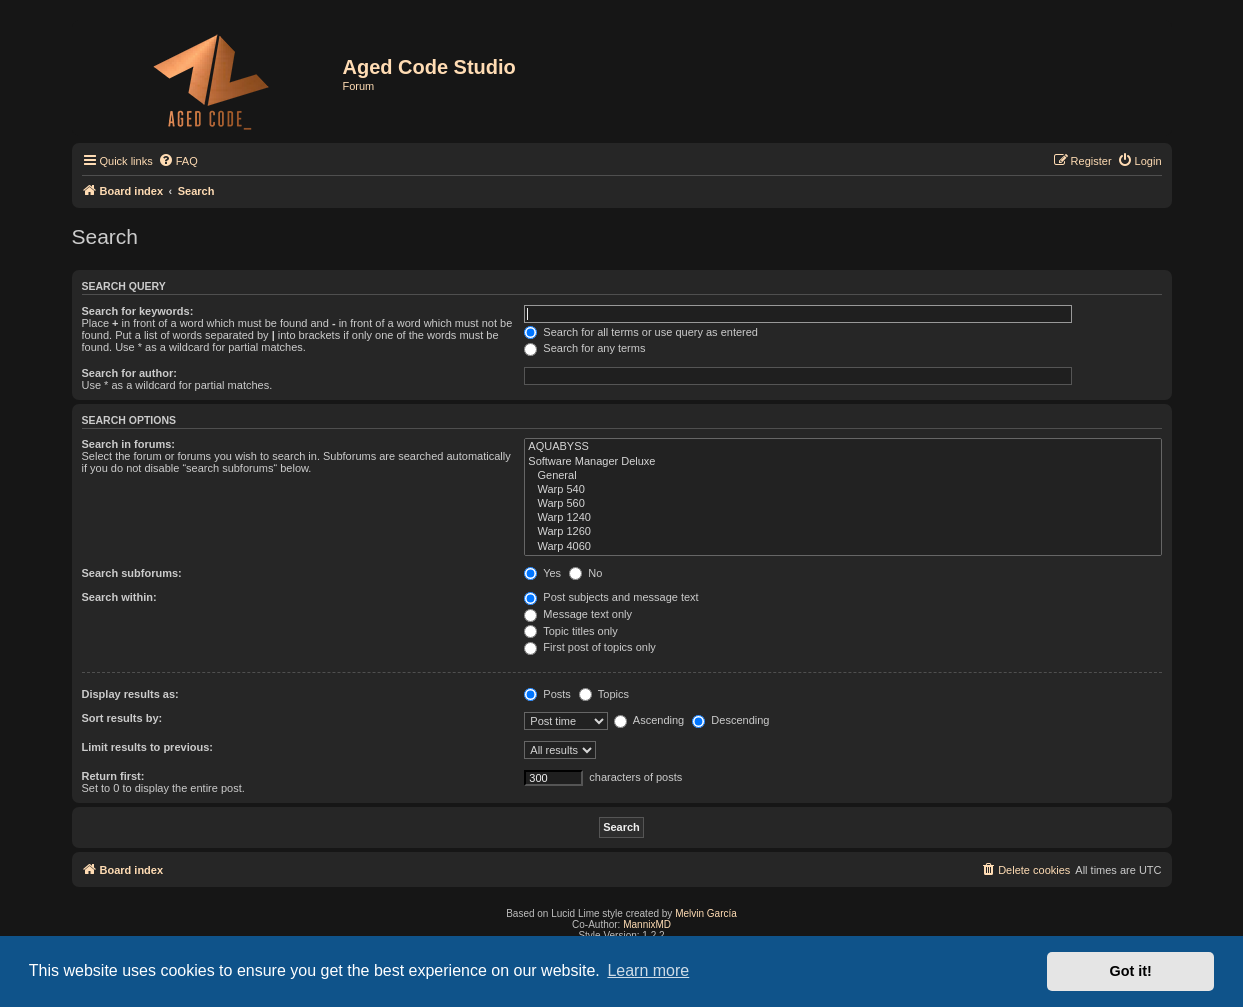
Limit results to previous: (147, 747)
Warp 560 (842, 504)
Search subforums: (132, 573)
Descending (730, 720)
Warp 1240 (842, 518)
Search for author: (129, 373)
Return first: (113, 776)
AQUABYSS (842, 447)
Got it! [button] (1131, 971)
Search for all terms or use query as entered (641, 332)
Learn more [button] (648, 970)
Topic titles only (570, 631)
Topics (604, 694)
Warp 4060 (842, 547)
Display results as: (130, 694)
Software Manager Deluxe (842, 462)
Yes (542, 573)
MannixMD (647, 924)
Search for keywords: (138, 311)
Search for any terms (584, 348)
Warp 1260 (842, 532)
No (585, 573)
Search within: (119, 597)
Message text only (578, 614)
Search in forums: (129, 444)
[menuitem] (178, 161)
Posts (547, 694)
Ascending (649, 720)
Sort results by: (122, 718)
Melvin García (706, 913)
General (842, 476)
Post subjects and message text (611, 597)
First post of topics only (590, 647)
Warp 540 (842, 490)
